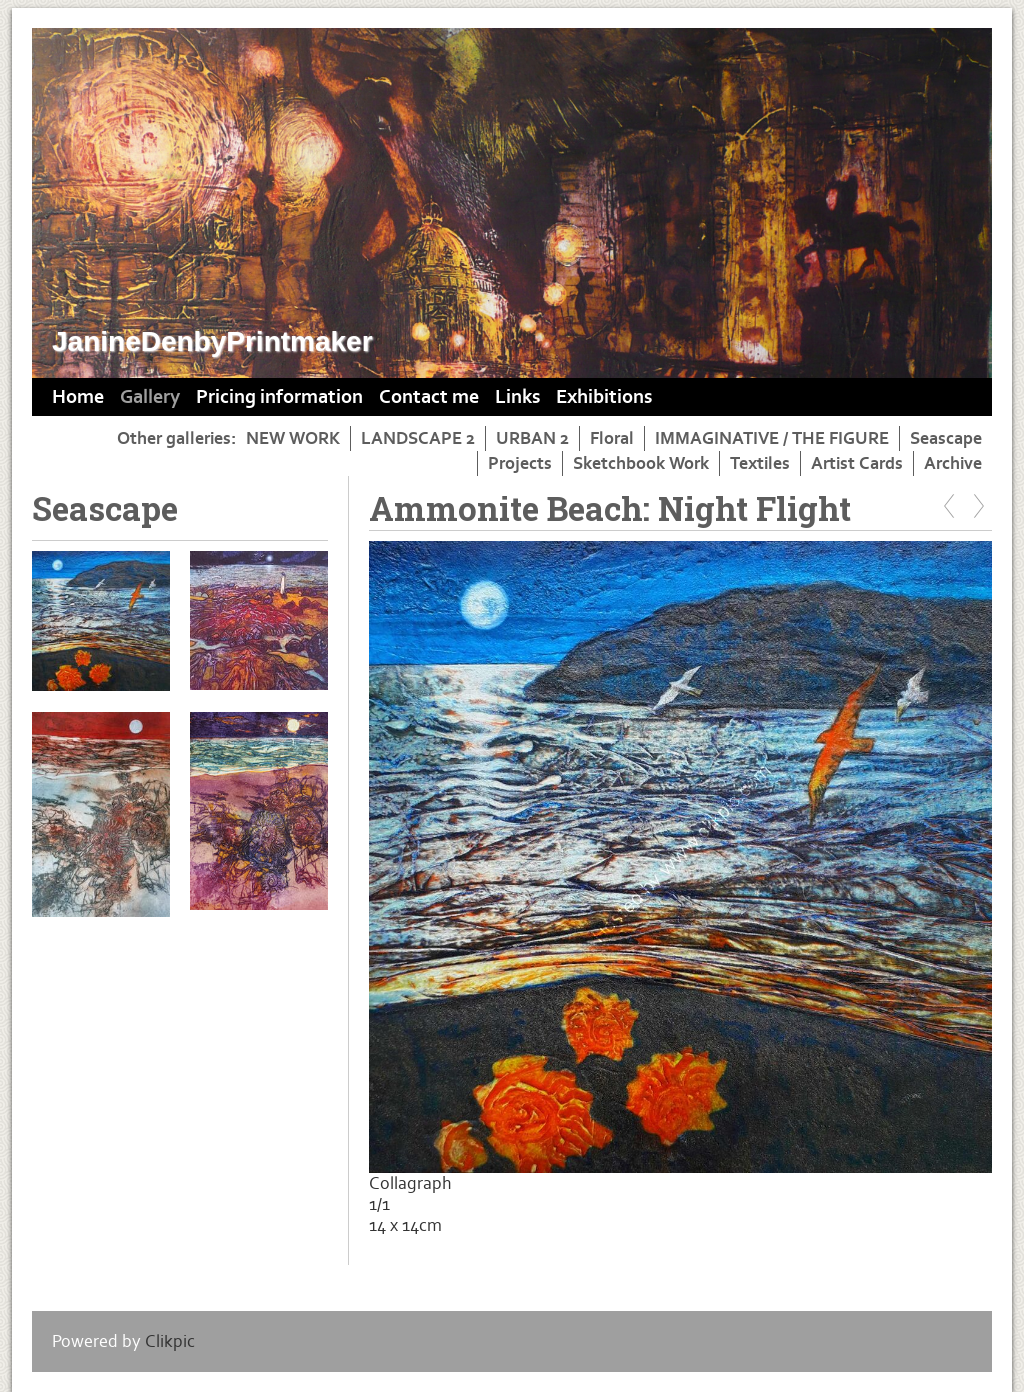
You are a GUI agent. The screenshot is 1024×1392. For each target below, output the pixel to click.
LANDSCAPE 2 (418, 438)
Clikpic (170, 1341)
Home (78, 397)
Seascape (946, 438)
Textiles (760, 463)
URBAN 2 (532, 438)
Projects (520, 463)
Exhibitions (604, 397)
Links (517, 397)
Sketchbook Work (641, 463)
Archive (953, 463)
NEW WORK (293, 438)
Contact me (429, 397)
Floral (612, 438)
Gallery (150, 397)
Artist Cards (857, 463)
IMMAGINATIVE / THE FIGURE (772, 438)
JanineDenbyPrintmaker (212, 341)
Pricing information (279, 397)
